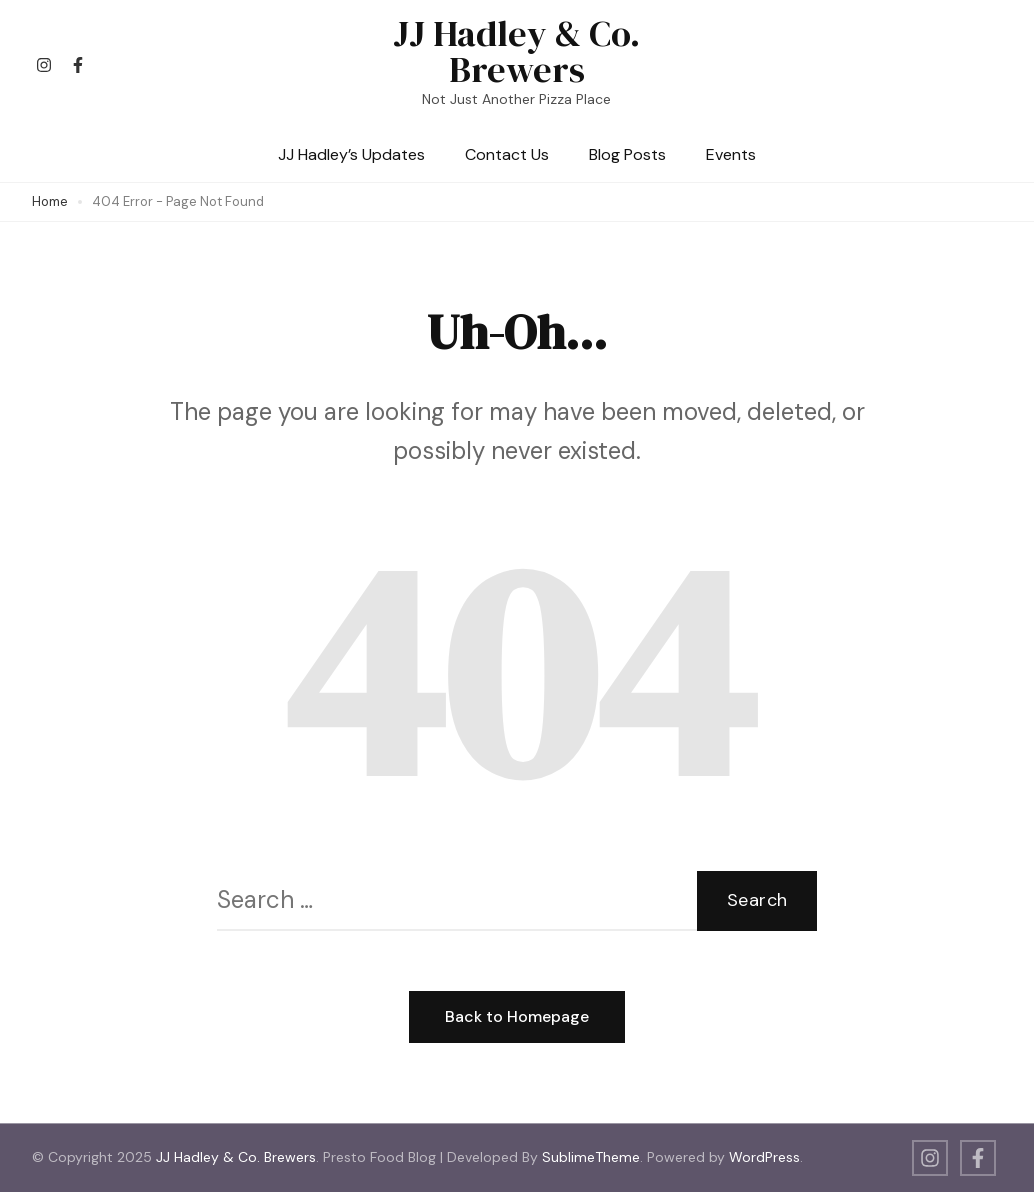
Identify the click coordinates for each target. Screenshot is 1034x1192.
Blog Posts (627, 154)
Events (731, 154)
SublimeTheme (591, 1157)
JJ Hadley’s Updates (351, 154)
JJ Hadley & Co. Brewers (516, 51)
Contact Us (507, 154)
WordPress (764, 1157)
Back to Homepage (517, 1016)
